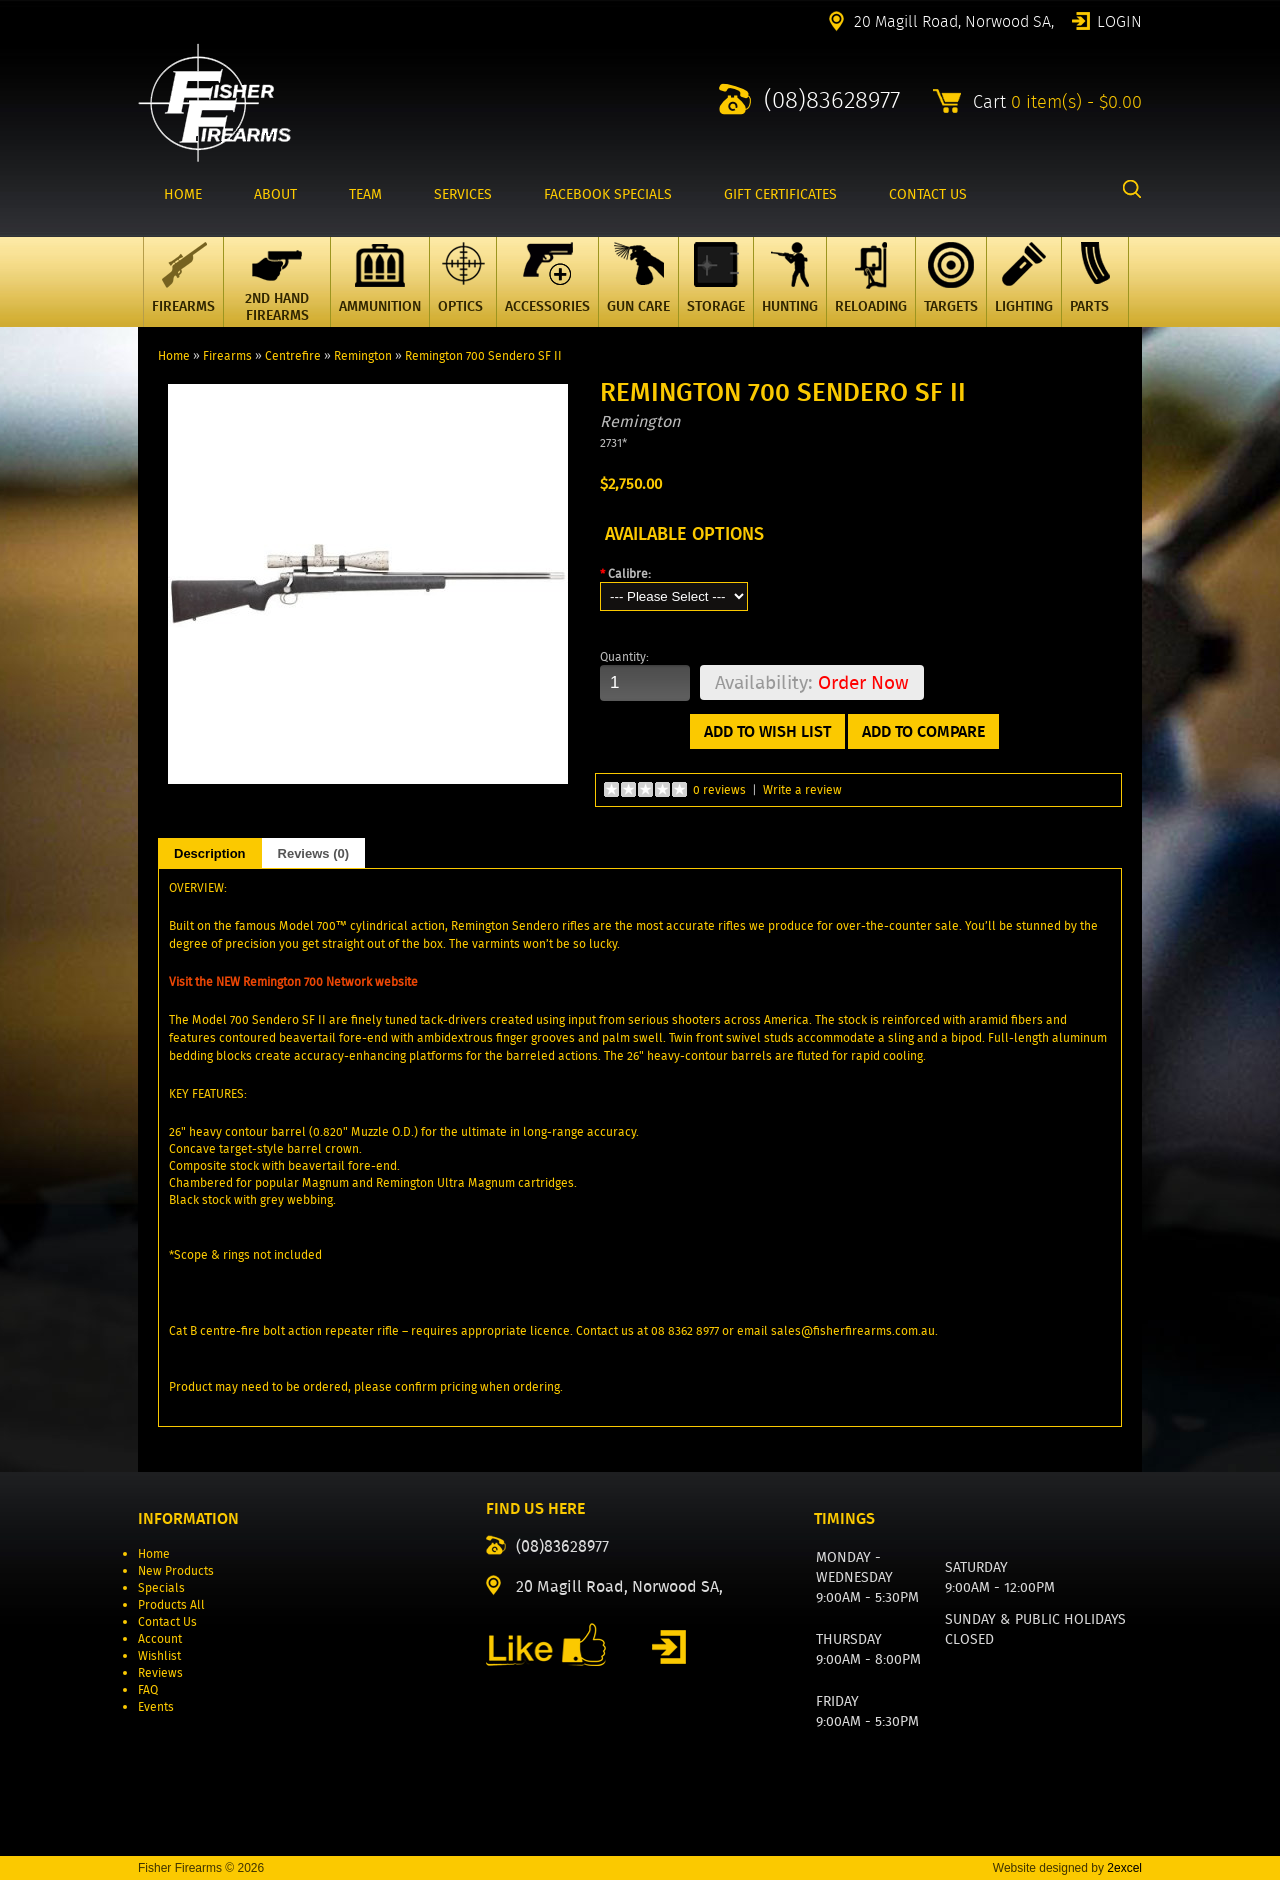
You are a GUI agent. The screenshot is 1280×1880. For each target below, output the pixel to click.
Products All (171, 1604)
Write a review (802, 789)
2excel (1124, 1868)
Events (156, 1706)
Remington (363, 355)
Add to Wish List (767, 731)
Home (174, 355)
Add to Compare (923, 731)
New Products (176, 1570)
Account (160, 1638)
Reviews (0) (314, 853)
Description (210, 853)
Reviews (160, 1672)
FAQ (148, 1689)
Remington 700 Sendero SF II (483, 355)
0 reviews (719, 789)
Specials (161, 1587)
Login (1119, 20)
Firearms (227, 355)
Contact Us (167, 1621)
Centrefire (293, 355)
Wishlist (159, 1655)
